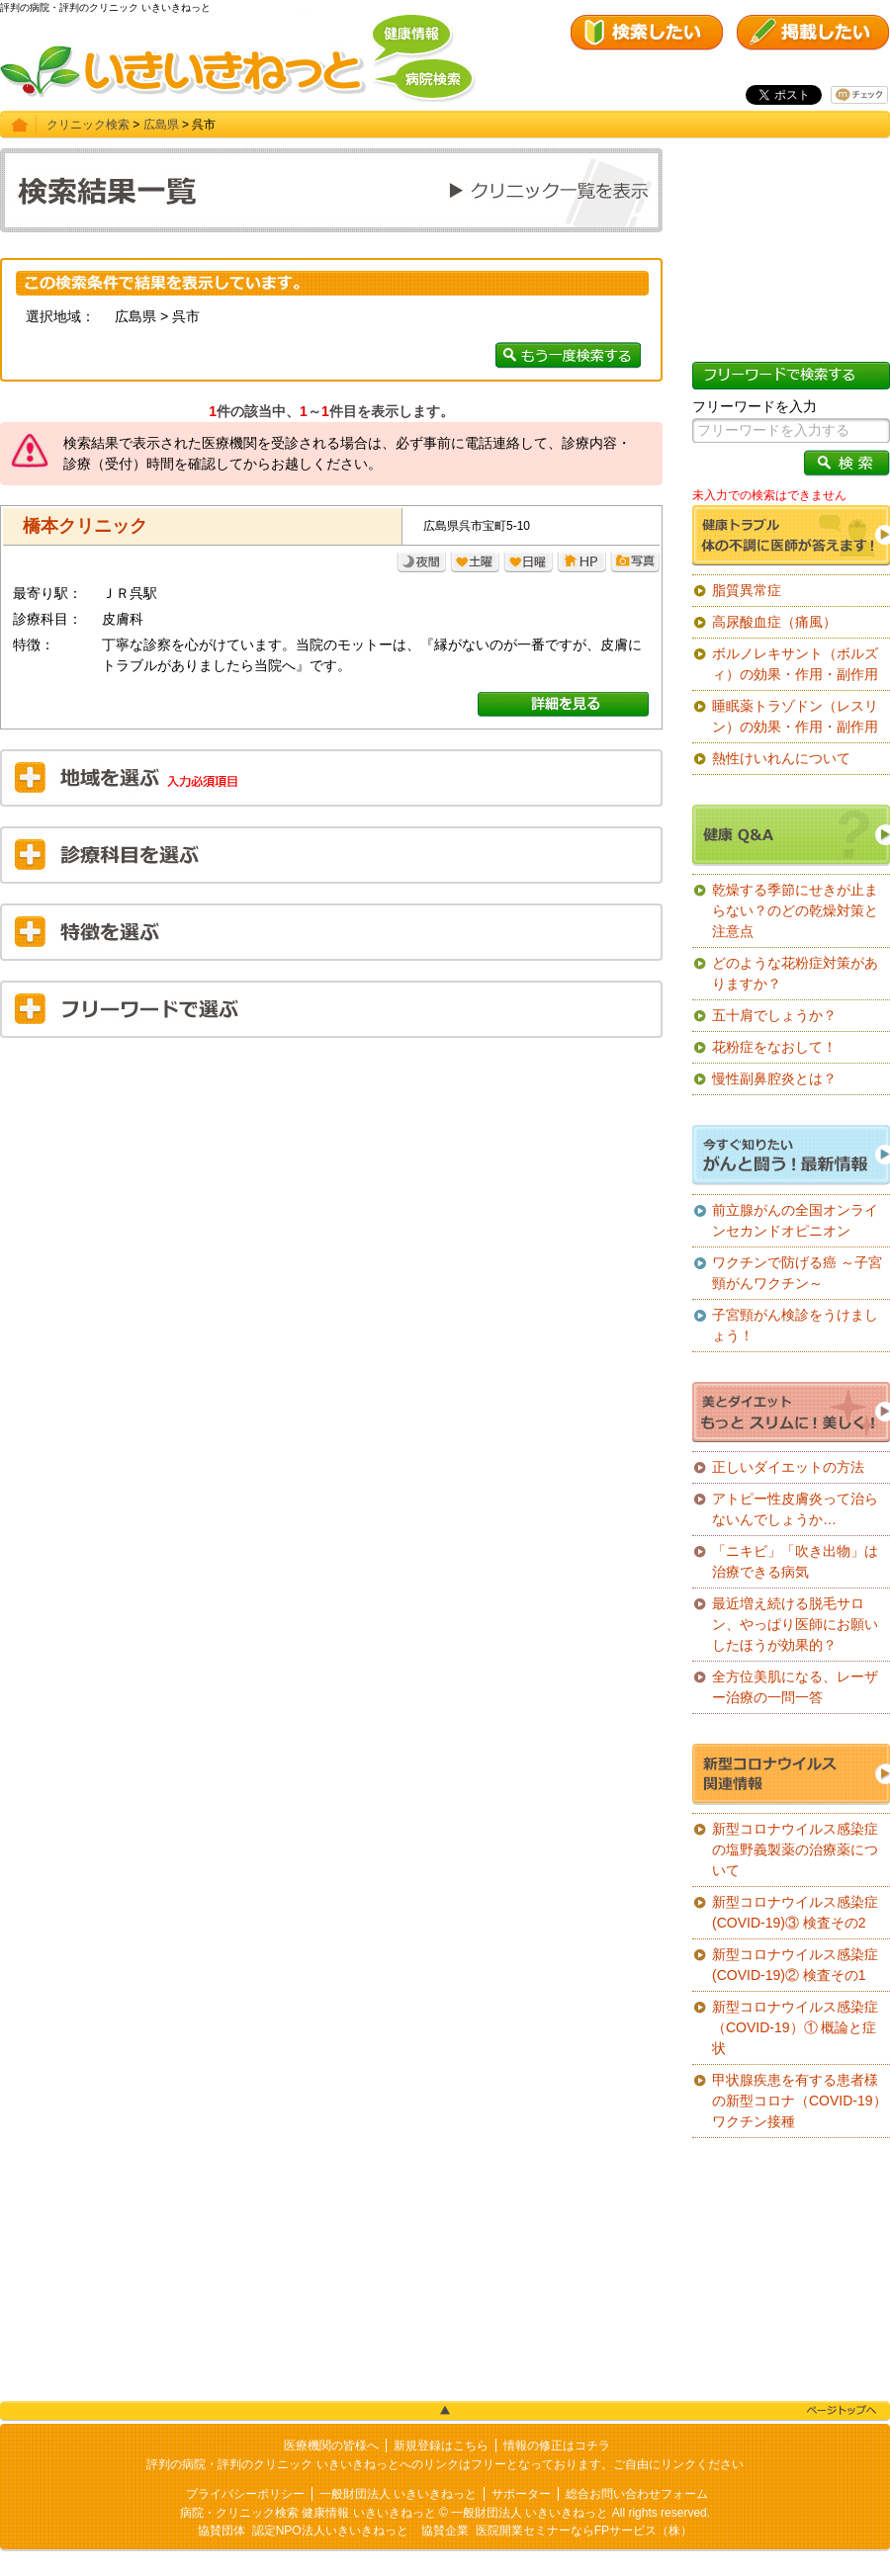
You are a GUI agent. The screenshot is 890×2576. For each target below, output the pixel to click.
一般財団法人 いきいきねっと (398, 2494)
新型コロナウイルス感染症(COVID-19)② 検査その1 (795, 1964)
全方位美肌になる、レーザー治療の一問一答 (795, 1687)
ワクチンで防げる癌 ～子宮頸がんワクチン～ (797, 1272)
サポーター (521, 2494)
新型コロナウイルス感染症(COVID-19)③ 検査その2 (795, 1912)
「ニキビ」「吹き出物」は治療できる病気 (795, 1561)
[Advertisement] (331, 1196)
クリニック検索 (88, 124)
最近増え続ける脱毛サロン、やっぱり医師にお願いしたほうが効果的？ (795, 1624)
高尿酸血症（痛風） (774, 622)
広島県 (161, 124)
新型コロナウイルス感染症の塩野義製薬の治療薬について (795, 1849)
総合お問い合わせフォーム (637, 2494)
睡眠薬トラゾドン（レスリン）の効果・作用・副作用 (795, 716)
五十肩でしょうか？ (774, 1015)
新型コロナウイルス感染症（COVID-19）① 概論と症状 (795, 2027)
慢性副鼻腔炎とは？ (774, 1078)
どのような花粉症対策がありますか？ (795, 973)
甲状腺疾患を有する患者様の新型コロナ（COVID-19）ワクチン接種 (799, 2100)
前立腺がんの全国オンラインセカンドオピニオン (795, 1220)
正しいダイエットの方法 (788, 1467)
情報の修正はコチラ (556, 2445)
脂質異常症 (746, 590)
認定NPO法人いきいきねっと (330, 2530)
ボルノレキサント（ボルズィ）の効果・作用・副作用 (795, 663)
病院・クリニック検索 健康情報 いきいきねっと (308, 2513)
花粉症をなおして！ (774, 1047)
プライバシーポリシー (245, 2494)
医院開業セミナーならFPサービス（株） (584, 2530)
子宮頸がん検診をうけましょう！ (795, 1325)
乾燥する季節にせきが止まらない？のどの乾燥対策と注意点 (795, 910)
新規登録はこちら (441, 2445)
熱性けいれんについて (781, 758)
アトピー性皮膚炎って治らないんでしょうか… (795, 1509)
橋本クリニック (85, 526)
